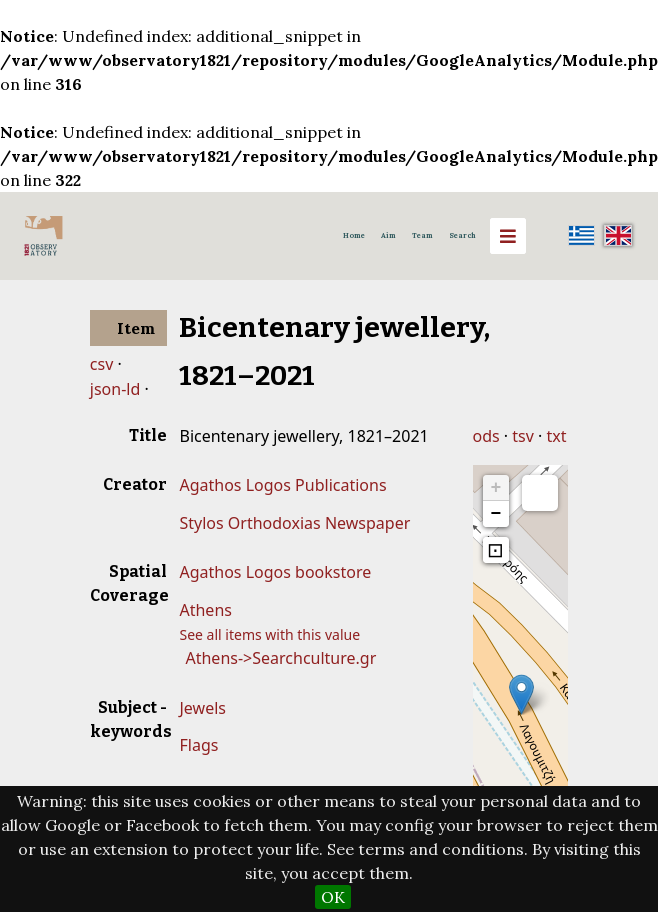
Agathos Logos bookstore (275, 572)
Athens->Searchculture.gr (280, 658)
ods (486, 436)
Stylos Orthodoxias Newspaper (294, 523)
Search (462, 235)
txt (557, 436)
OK (333, 897)
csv (101, 364)
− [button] (496, 514)
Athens (205, 610)
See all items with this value (269, 634)
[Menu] (508, 236)
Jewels (202, 708)
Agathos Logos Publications (282, 485)
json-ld (115, 389)
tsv (523, 436)
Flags (198, 745)
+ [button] (496, 488)
